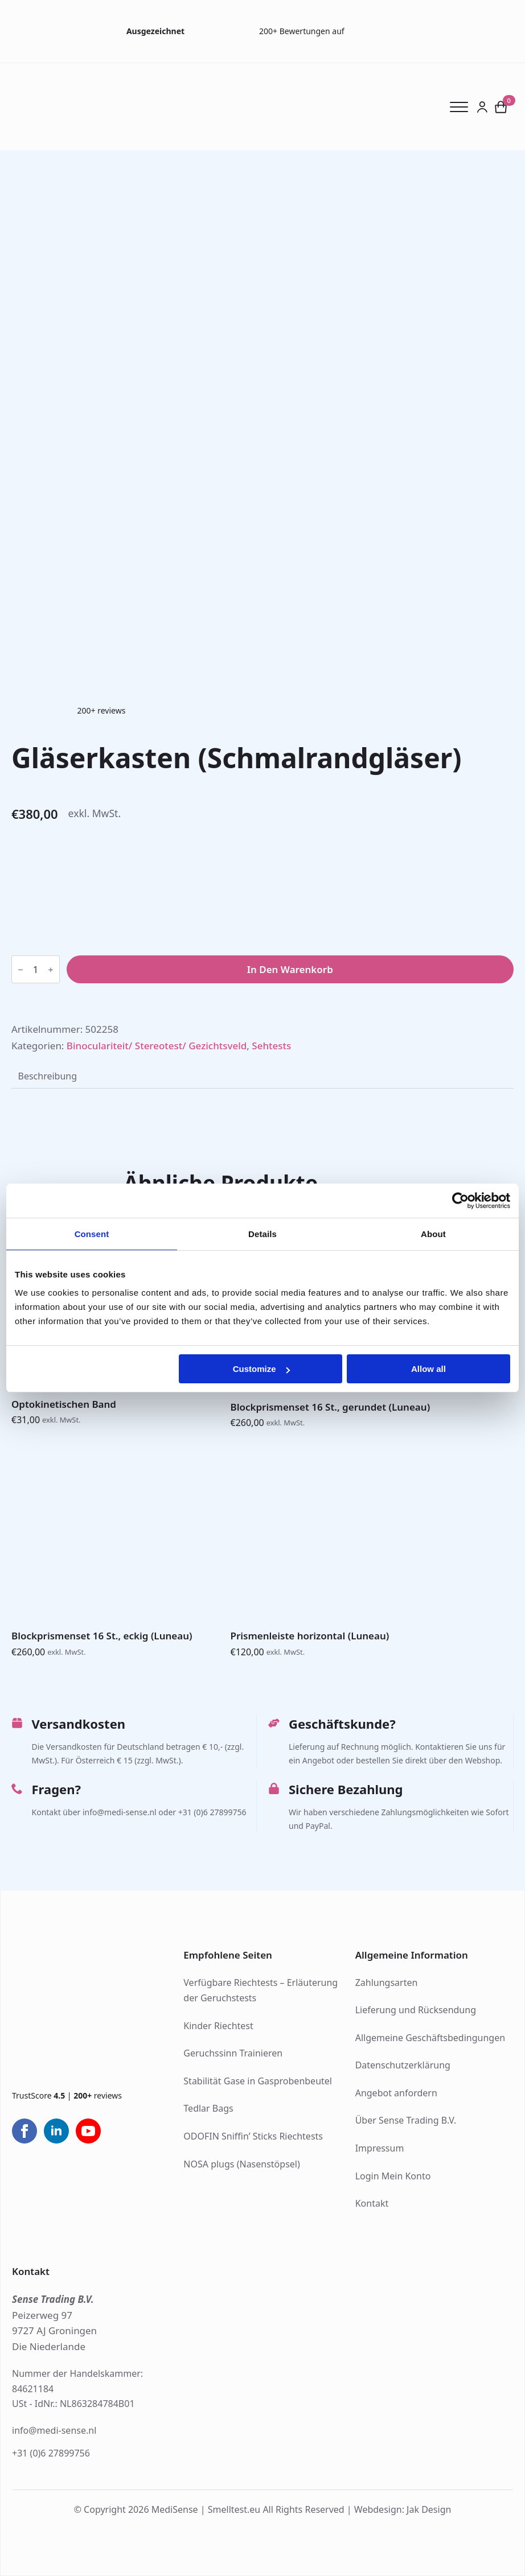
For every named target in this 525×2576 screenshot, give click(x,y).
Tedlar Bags (208, 2108)
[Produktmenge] (35, 969)
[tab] (47, 1076)
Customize (261, 1369)
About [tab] (433, 1234)
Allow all (428, 1369)
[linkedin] (56, 2131)
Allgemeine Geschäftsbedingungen (430, 2037)
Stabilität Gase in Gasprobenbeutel (257, 2081)
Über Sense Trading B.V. (406, 2120)
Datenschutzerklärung (402, 2065)
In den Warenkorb (290, 969)
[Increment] (50, 969)
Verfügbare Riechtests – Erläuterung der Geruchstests (260, 1990)
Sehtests (271, 1045)
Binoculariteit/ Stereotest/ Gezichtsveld (157, 1045)
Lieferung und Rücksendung (415, 2010)
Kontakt (372, 2203)
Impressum (379, 2148)
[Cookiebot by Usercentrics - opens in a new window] (460, 1200)
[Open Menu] (463, 107)
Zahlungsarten (386, 1982)
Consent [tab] (92, 1234)
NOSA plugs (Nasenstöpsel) (241, 2164)
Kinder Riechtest (218, 2025)
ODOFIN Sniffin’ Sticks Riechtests (253, 2136)
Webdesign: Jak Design (403, 2509)
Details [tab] (262, 1234)
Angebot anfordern (396, 2093)
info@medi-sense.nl (54, 2430)
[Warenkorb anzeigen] (501, 106)
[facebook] (24, 2131)
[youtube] (88, 2131)
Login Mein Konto (393, 2176)
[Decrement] (20, 969)
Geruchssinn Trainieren (232, 2053)
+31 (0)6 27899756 (51, 2453)
